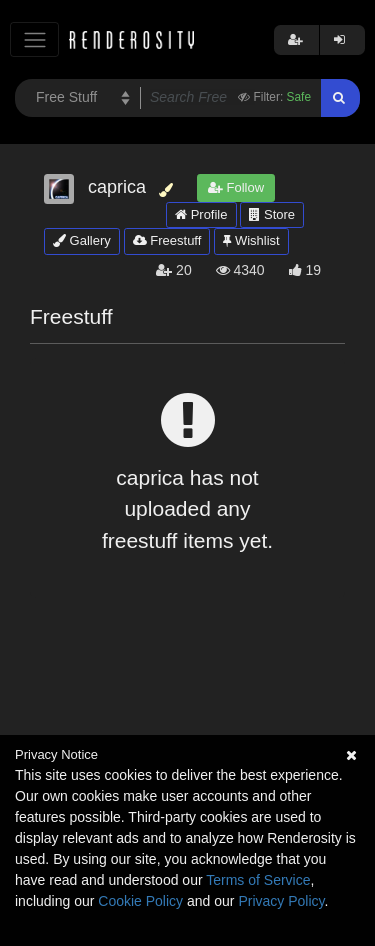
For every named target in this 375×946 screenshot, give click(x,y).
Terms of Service (258, 880)
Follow (236, 187)
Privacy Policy (281, 901)
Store (272, 214)
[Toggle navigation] (34, 39)
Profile (201, 214)
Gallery (82, 240)
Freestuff (167, 240)
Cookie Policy (140, 901)
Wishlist (251, 240)
